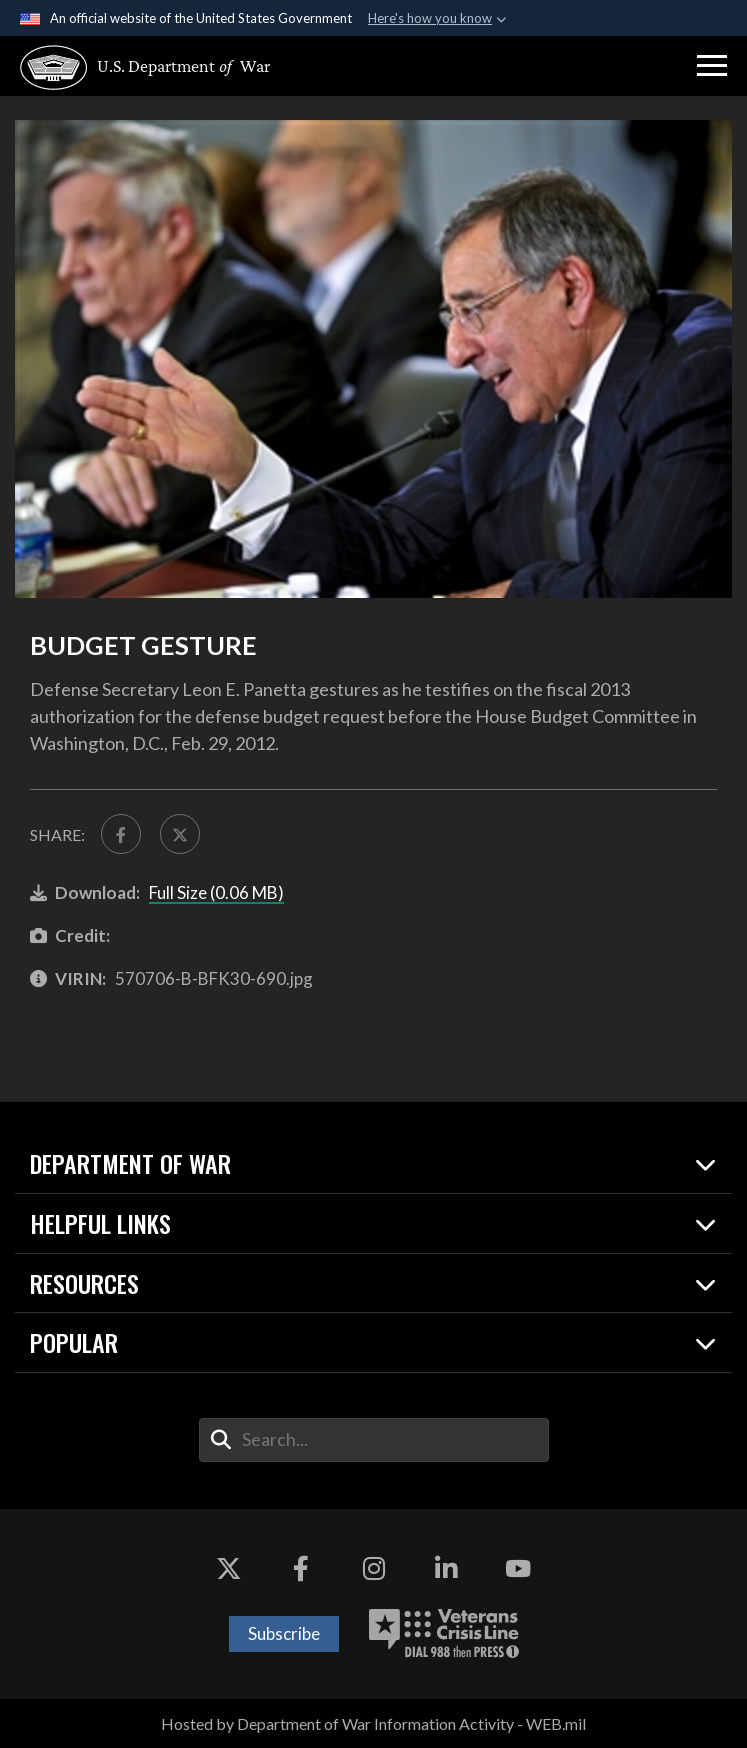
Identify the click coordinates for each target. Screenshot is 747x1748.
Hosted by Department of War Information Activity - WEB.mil (373, 1723)
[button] (712, 66)
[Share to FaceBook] (121, 834)
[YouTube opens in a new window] (518, 1569)
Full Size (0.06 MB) (216, 892)
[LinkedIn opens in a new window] (446, 1569)
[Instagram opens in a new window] (374, 1569)
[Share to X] (180, 834)
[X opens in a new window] (229, 1569)
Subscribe (284, 1633)
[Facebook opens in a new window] (301, 1569)
